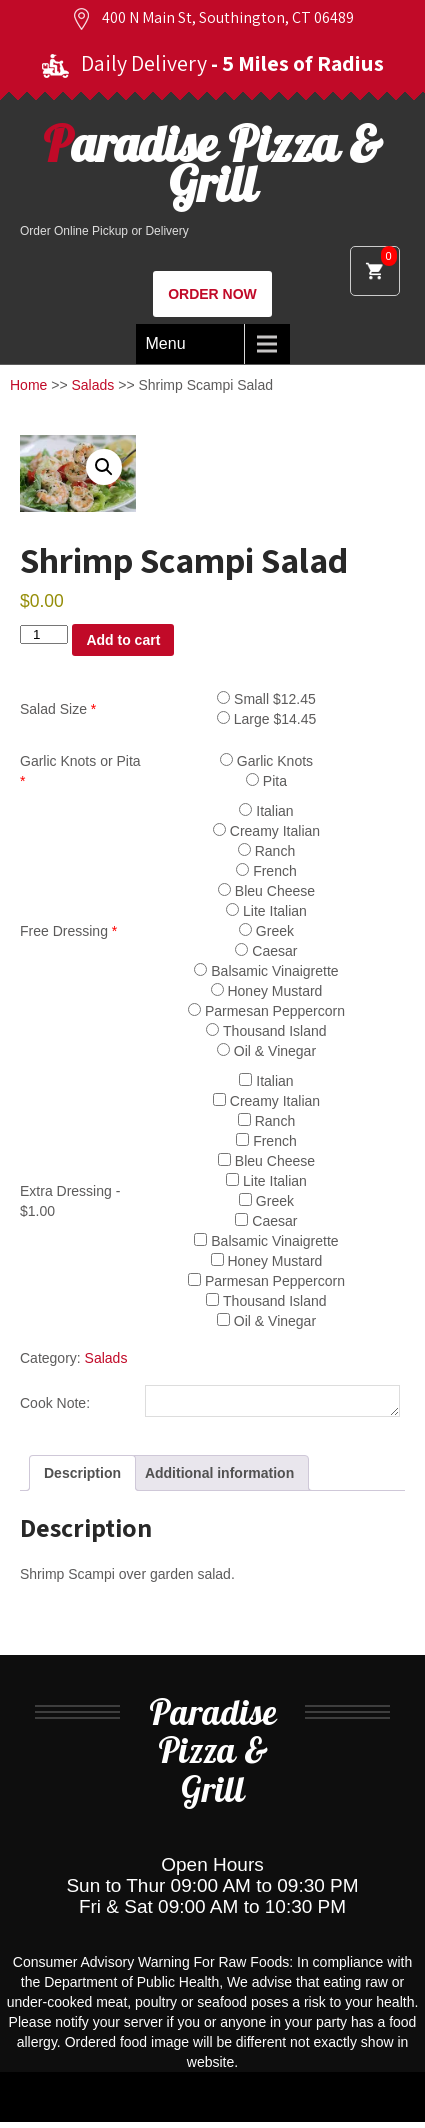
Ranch (266, 851)
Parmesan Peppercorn (266, 1011)
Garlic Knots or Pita (80, 771)
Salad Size (58, 709)
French (266, 871)
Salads (93, 385)
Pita (266, 781)
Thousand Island (266, 1031)
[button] (104, 467)
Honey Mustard (267, 991)
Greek (266, 931)
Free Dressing (68, 931)
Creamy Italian (266, 831)
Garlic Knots (266, 761)
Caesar (266, 951)
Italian (266, 811)
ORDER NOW (212, 294)
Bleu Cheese (266, 891)
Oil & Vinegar (266, 1051)
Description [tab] (82, 1479)
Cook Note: (55, 1406)
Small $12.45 (266, 699)
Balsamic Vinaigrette (266, 971)
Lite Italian (266, 911)
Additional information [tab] (219, 1479)
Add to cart (123, 640)
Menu (166, 343)
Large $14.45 (266, 719)
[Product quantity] (44, 634)
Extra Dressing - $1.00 (70, 1201)
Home (28, 385)
